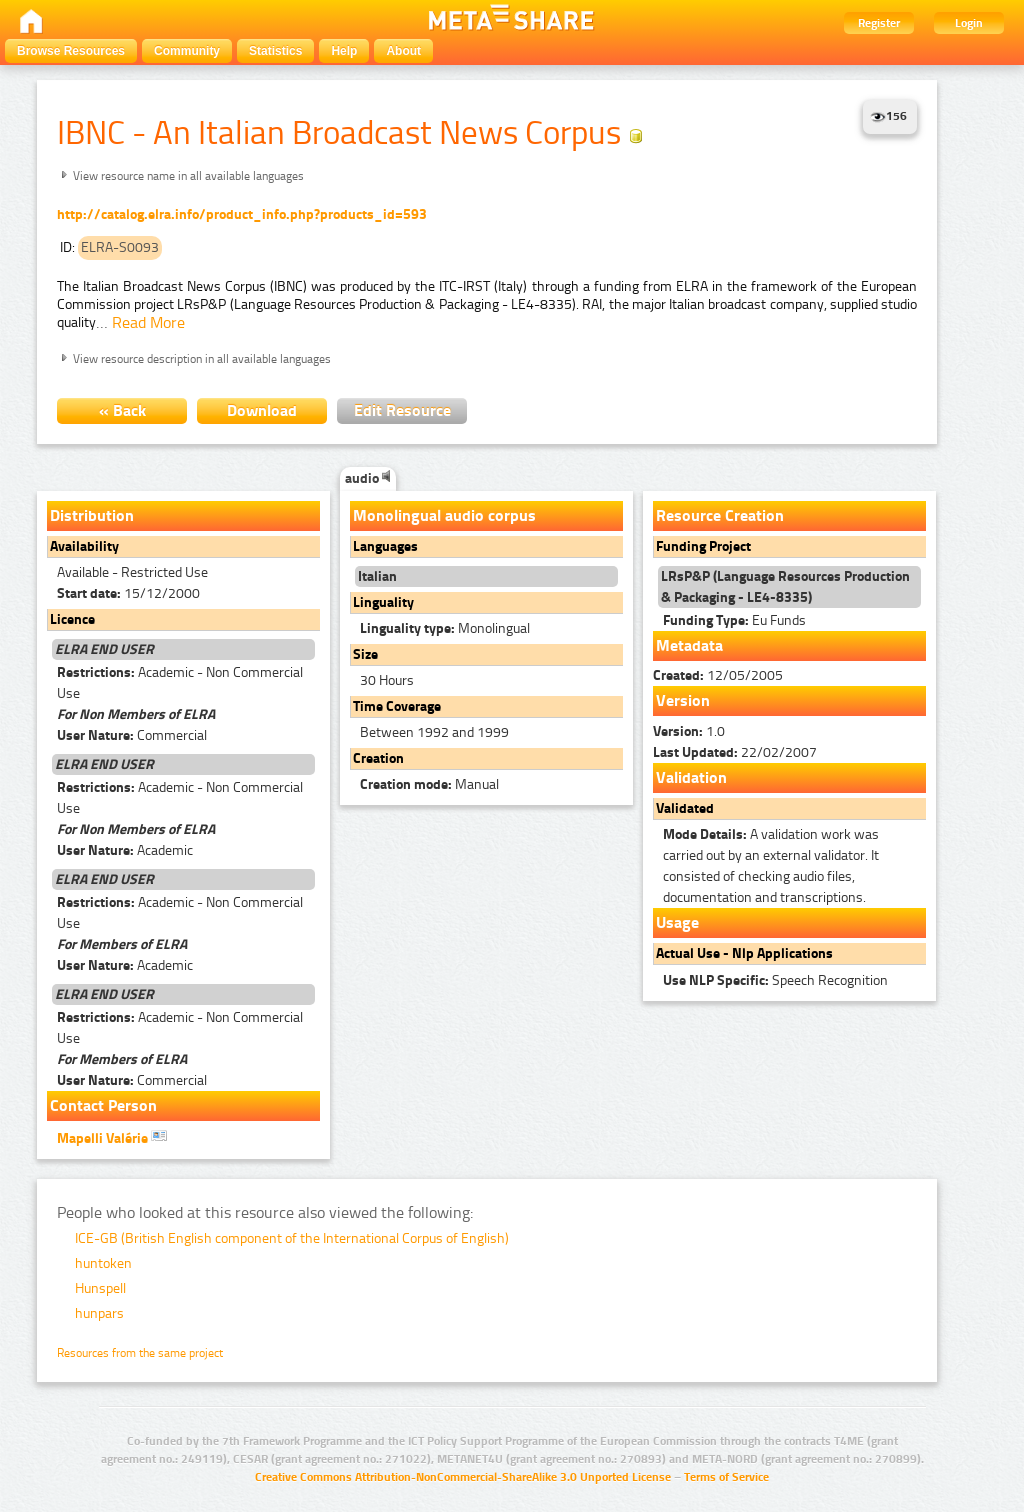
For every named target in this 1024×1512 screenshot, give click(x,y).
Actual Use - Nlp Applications (744, 953)
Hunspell (100, 1288)
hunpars (99, 1313)
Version (683, 700)
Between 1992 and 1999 (434, 732)
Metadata (689, 645)
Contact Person (103, 1105)
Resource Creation (720, 515)
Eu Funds (734, 620)
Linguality (383, 602)
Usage (677, 922)
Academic (125, 850)
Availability (84, 546)
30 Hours (387, 680)
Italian (377, 576)
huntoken (103, 1263)
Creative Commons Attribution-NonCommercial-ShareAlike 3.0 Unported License (463, 1477)
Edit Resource (402, 410)
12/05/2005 (718, 675)
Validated (685, 808)
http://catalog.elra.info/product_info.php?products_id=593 (242, 214)
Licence (72, 619)
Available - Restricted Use (132, 572)
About (403, 51)
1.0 (689, 731)
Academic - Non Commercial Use (180, 683)
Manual (429, 784)
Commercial (132, 735)
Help (344, 51)
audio (368, 478)
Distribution (92, 515)
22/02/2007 (735, 752)
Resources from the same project (140, 1353)
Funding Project (703, 546)
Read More (148, 322)
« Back (122, 410)
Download (262, 410)
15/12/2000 (128, 593)
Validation (691, 777)
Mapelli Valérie (112, 1137)
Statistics (275, 51)
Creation (378, 758)
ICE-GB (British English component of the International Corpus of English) (292, 1238)
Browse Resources (71, 51)
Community (187, 51)
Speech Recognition (775, 980)
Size (365, 654)
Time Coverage (397, 706)
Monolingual (445, 628)
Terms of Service (726, 1477)
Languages (385, 546)
